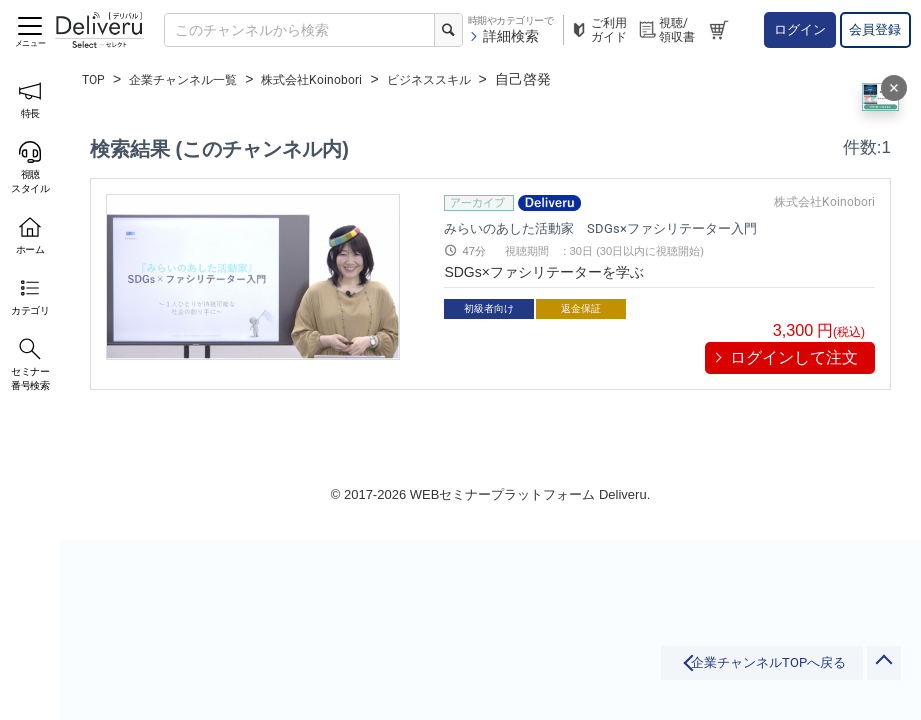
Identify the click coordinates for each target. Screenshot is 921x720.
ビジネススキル (473, 79)
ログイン (800, 29)
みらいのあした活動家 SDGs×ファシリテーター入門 (624, 227)
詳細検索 (503, 36)
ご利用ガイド (598, 30)
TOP (95, 79)
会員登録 (875, 29)
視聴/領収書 (666, 30)
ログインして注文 (794, 357)
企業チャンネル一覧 (196, 79)
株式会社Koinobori (341, 79)
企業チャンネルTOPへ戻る (699, 672)
